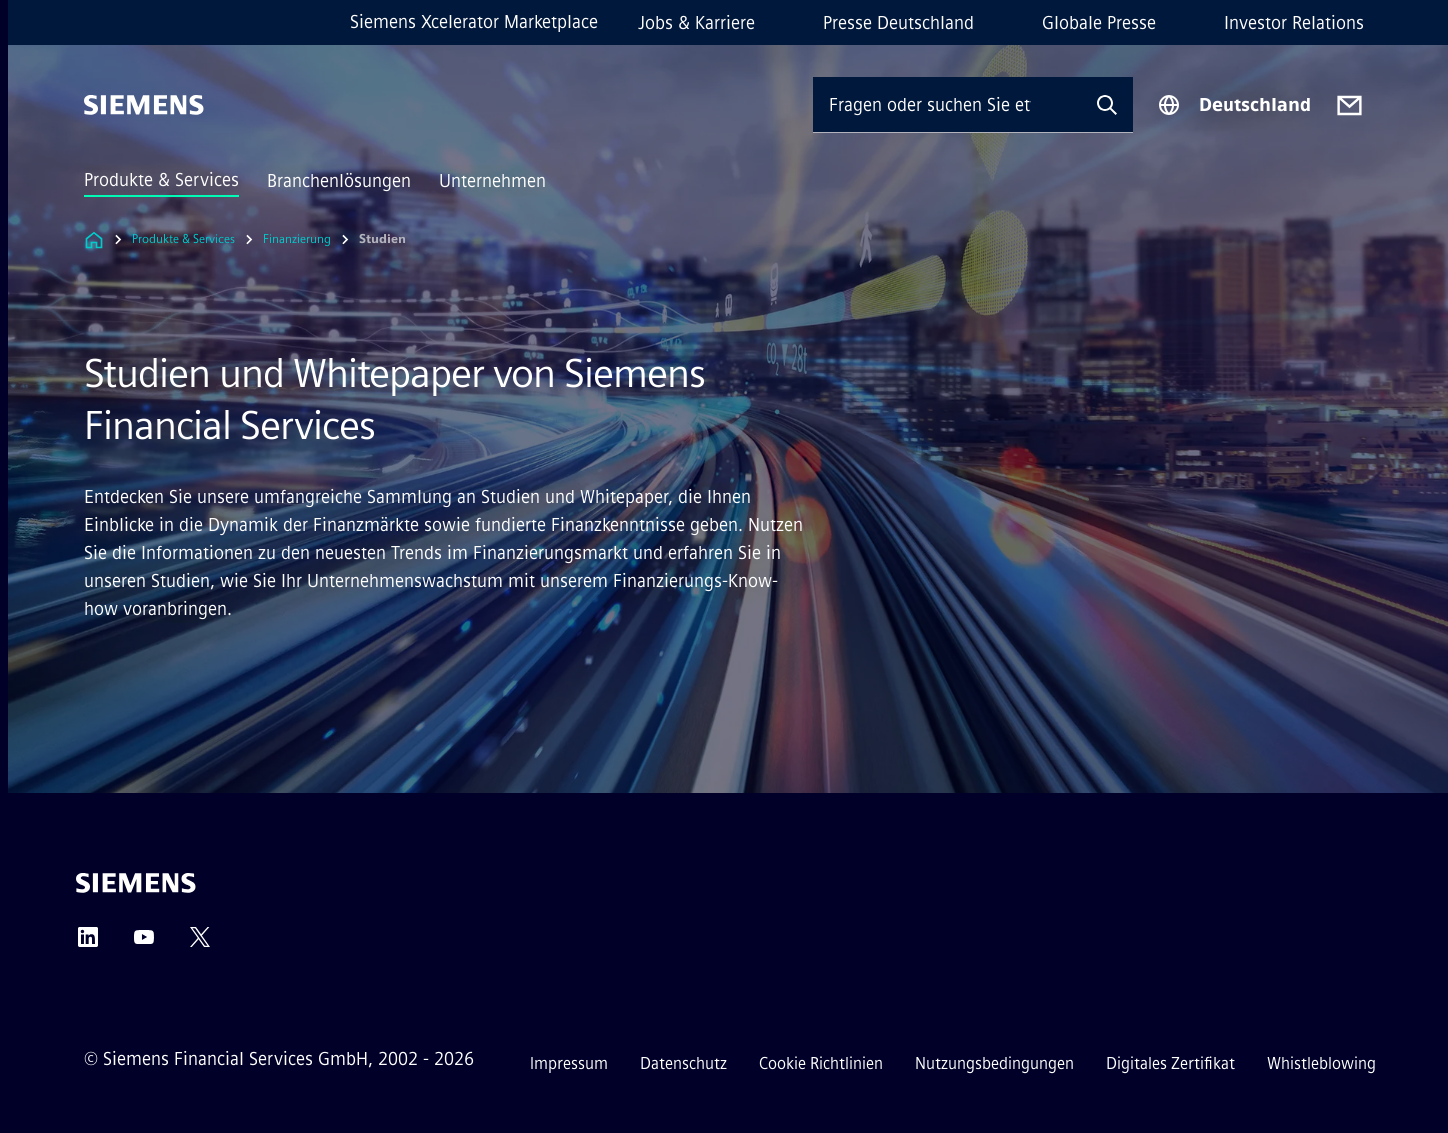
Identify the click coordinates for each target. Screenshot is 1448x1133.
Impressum (569, 1063)
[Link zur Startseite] (94, 239)
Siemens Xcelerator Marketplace (474, 22)
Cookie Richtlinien (821, 1063)
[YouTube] (144, 943)
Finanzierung (297, 239)
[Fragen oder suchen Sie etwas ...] (947, 104)
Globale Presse (1099, 23)
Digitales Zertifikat (1170, 1063)
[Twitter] (200, 943)
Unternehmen (492, 181)
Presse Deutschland (898, 23)
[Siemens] (144, 105)
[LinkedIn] (88, 943)
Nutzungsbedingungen (994, 1063)
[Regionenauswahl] (1234, 105)
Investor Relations (1294, 23)
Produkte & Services (161, 180)
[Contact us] (1349, 105)
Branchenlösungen (339, 181)
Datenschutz (683, 1063)
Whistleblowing (1321, 1063)
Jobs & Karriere (696, 23)
